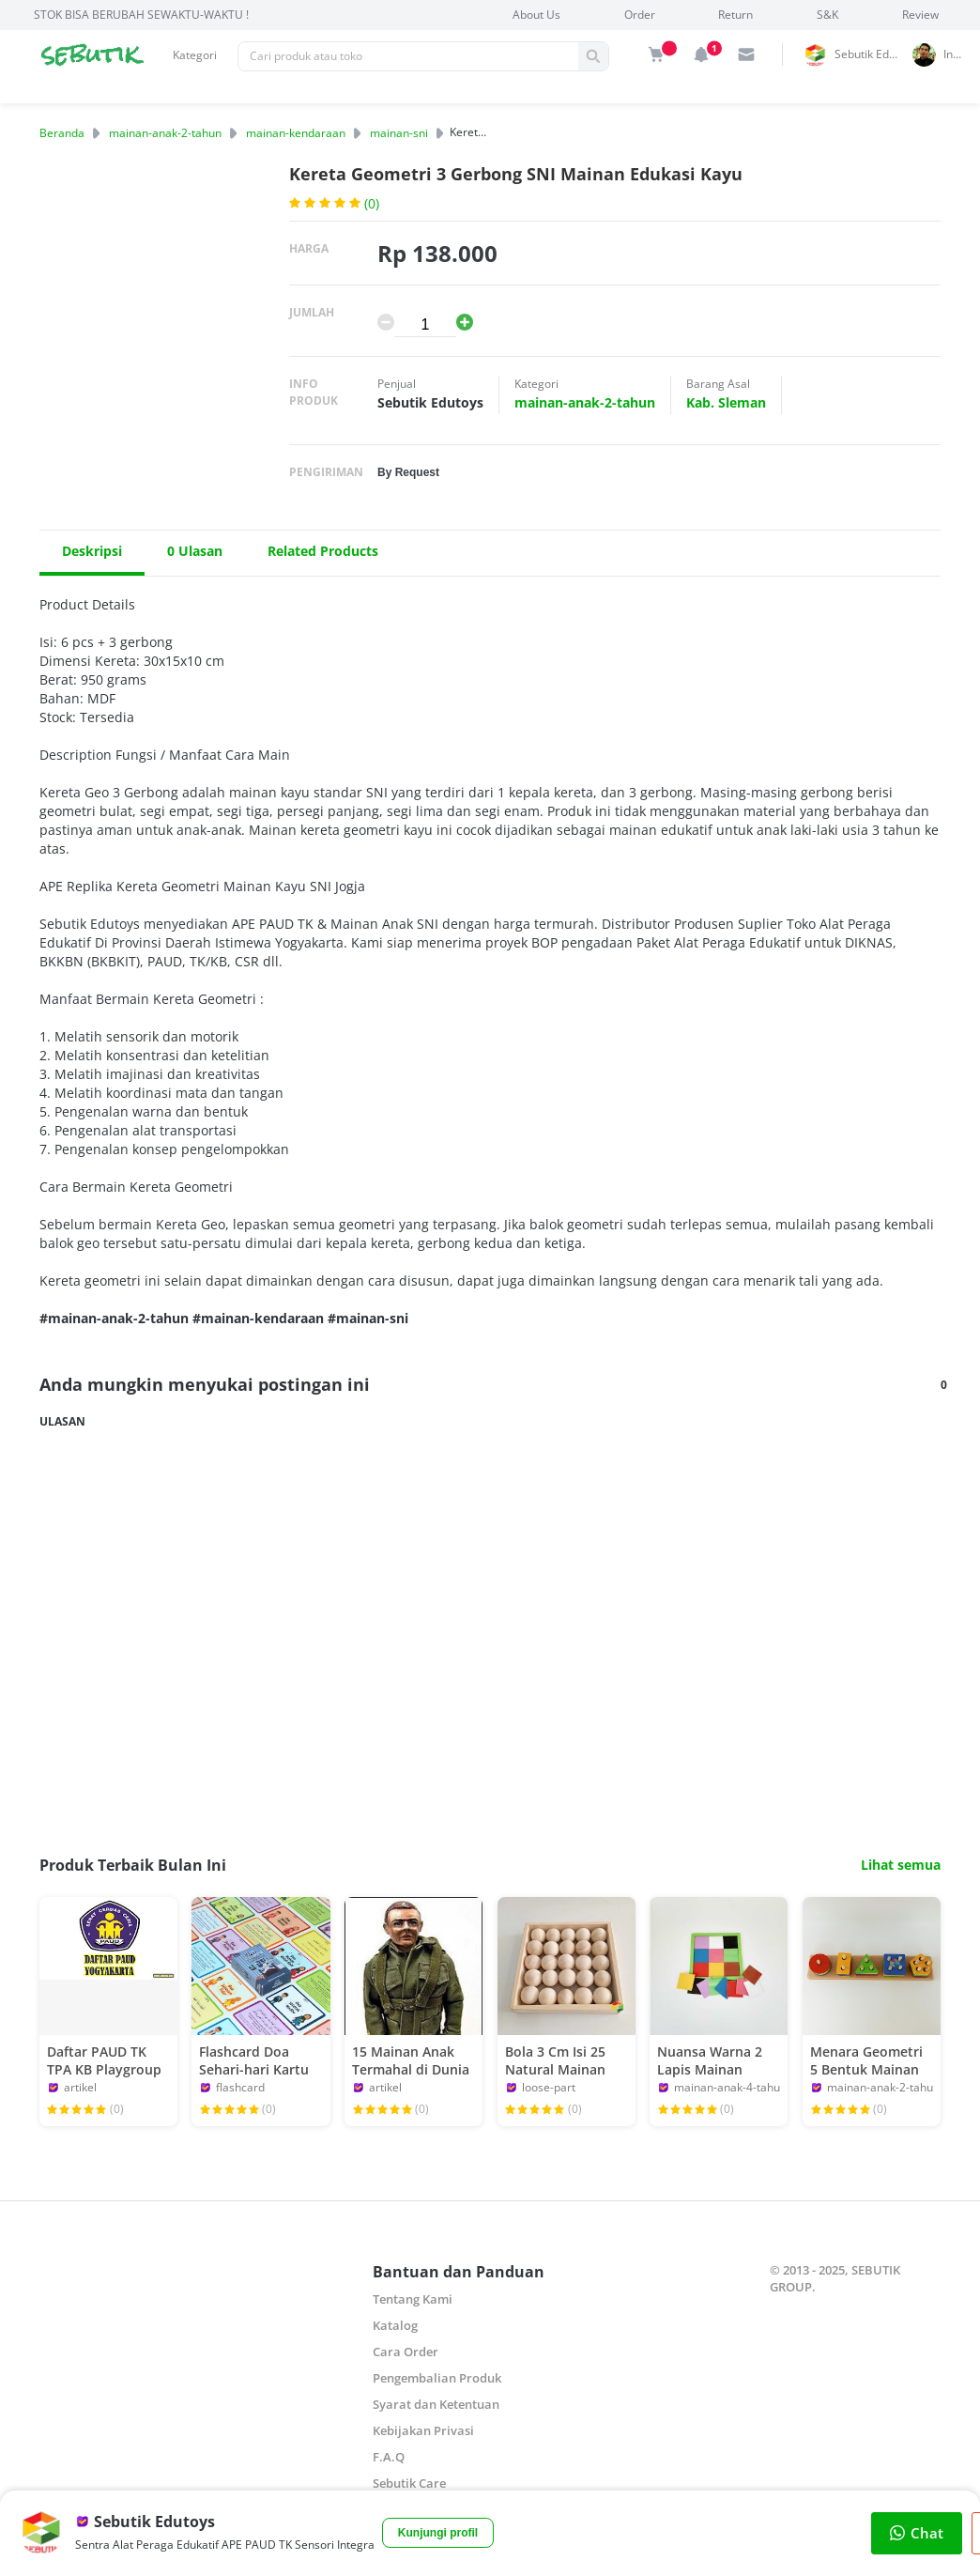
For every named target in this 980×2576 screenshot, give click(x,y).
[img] (656, 54)
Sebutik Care (409, 2483)
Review (920, 15)
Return (735, 15)
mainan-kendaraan (295, 133)
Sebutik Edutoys (871, 54)
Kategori (195, 55)
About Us (536, 15)
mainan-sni (399, 133)
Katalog (395, 2325)
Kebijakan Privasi (423, 2430)
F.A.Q (389, 2456)
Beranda (61, 133)
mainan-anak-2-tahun (165, 133)
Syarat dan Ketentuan (436, 2404)
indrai (957, 54)
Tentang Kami (412, 2299)
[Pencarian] (408, 56)
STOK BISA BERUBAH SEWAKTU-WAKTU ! (141, 15)
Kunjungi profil (438, 2532)
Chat (916, 2532)
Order (639, 15)
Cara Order (405, 2351)
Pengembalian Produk (437, 2377)
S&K (827, 15)
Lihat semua (901, 1865)
